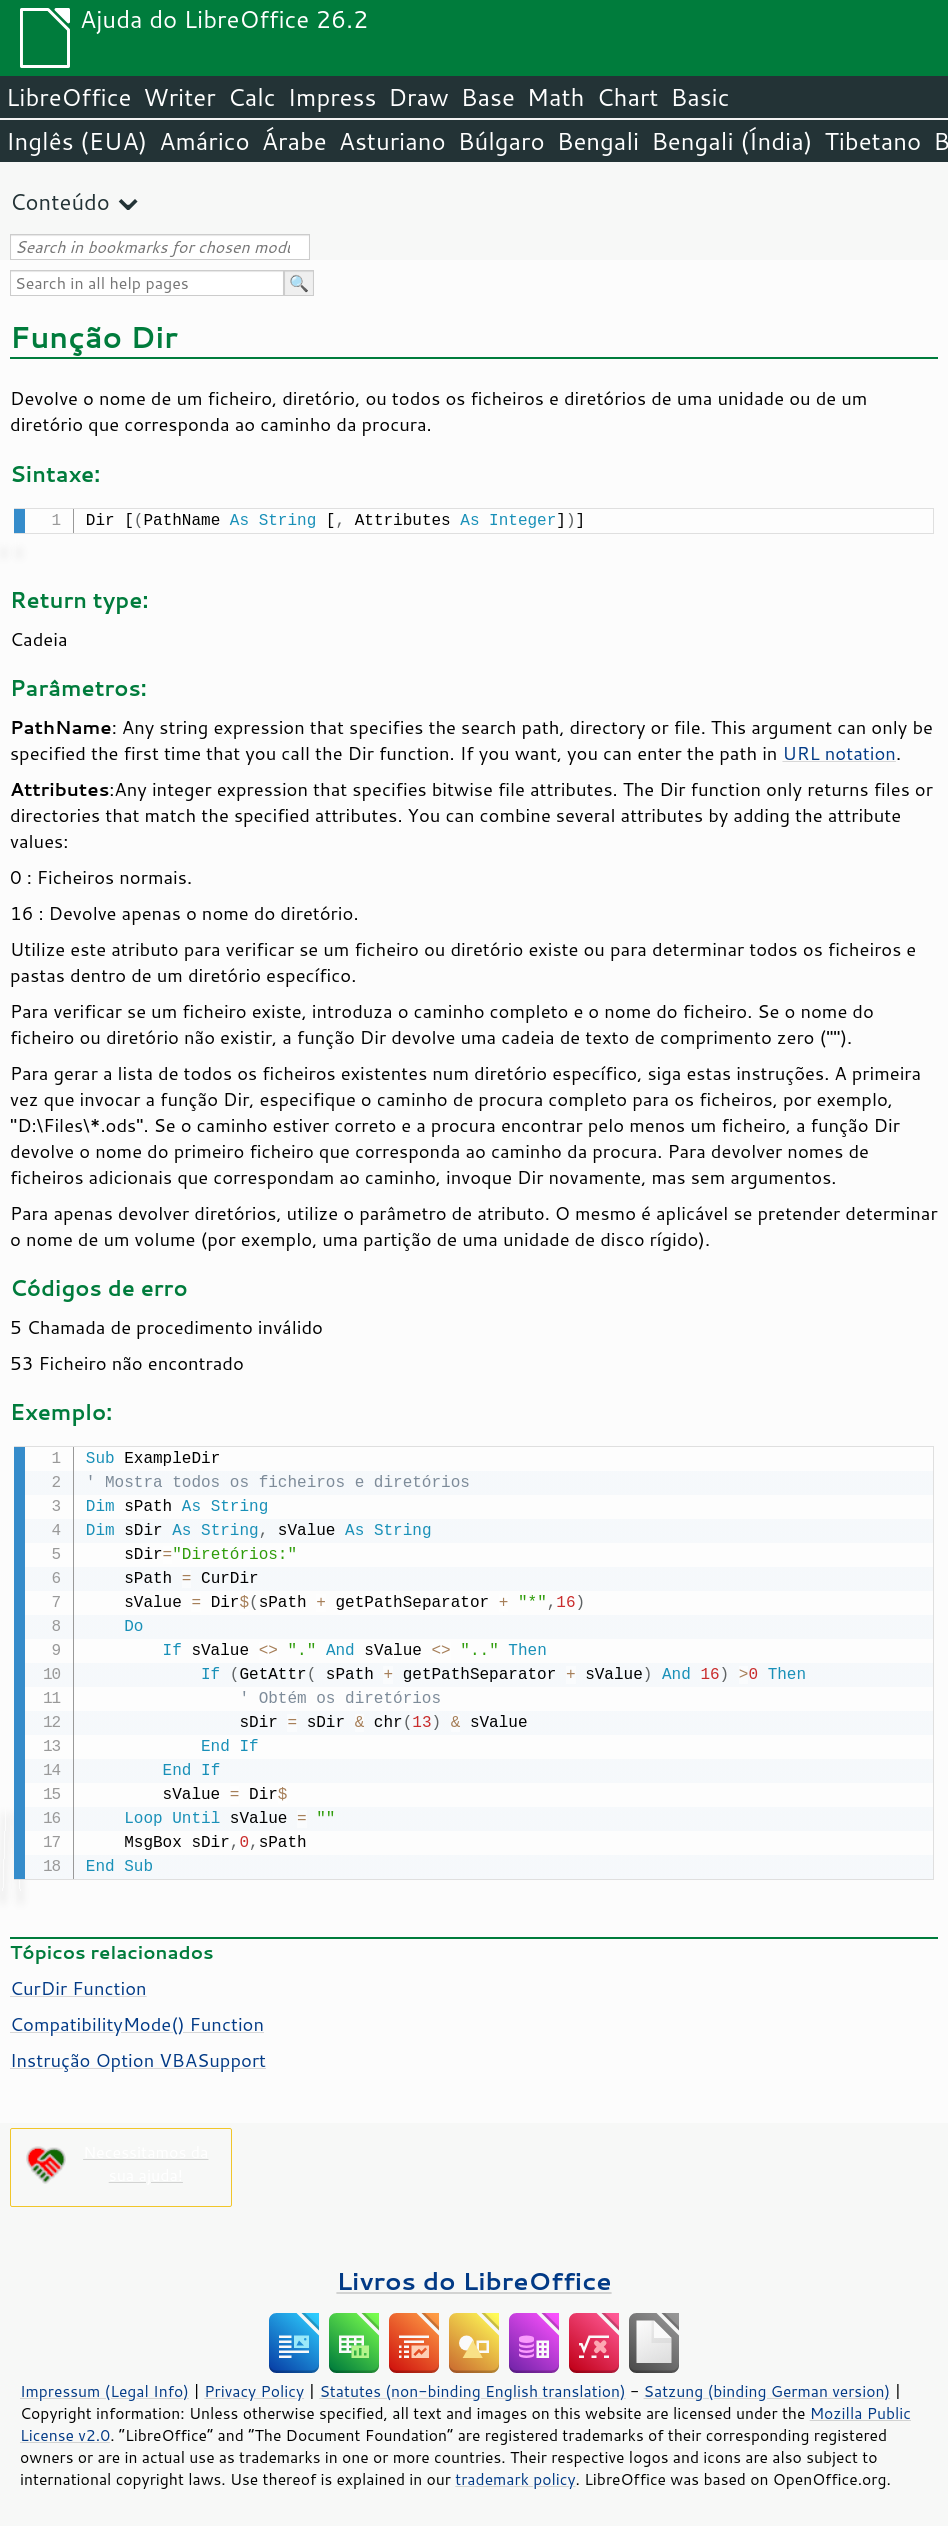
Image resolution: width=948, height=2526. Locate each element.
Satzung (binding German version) (767, 2387)
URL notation (838, 751)
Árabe (294, 141)
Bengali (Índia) (731, 141)
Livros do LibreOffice (473, 2276)
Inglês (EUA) (76, 141)
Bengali (598, 141)
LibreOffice (68, 97)
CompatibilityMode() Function (137, 2020)
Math (556, 97)
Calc (252, 97)
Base (488, 97)
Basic (699, 97)
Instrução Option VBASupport (138, 2056)
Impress (332, 97)
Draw (418, 97)
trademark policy (515, 2475)
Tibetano (872, 141)
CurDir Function (78, 1984)
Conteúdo (60, 201)
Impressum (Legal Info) (104, 2387)
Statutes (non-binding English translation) (472, 2387)
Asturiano (392, 141)
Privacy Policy (254, 2387)
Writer (179, 97)
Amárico (204, 141)
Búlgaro (501, 141)
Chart (627, 97)
